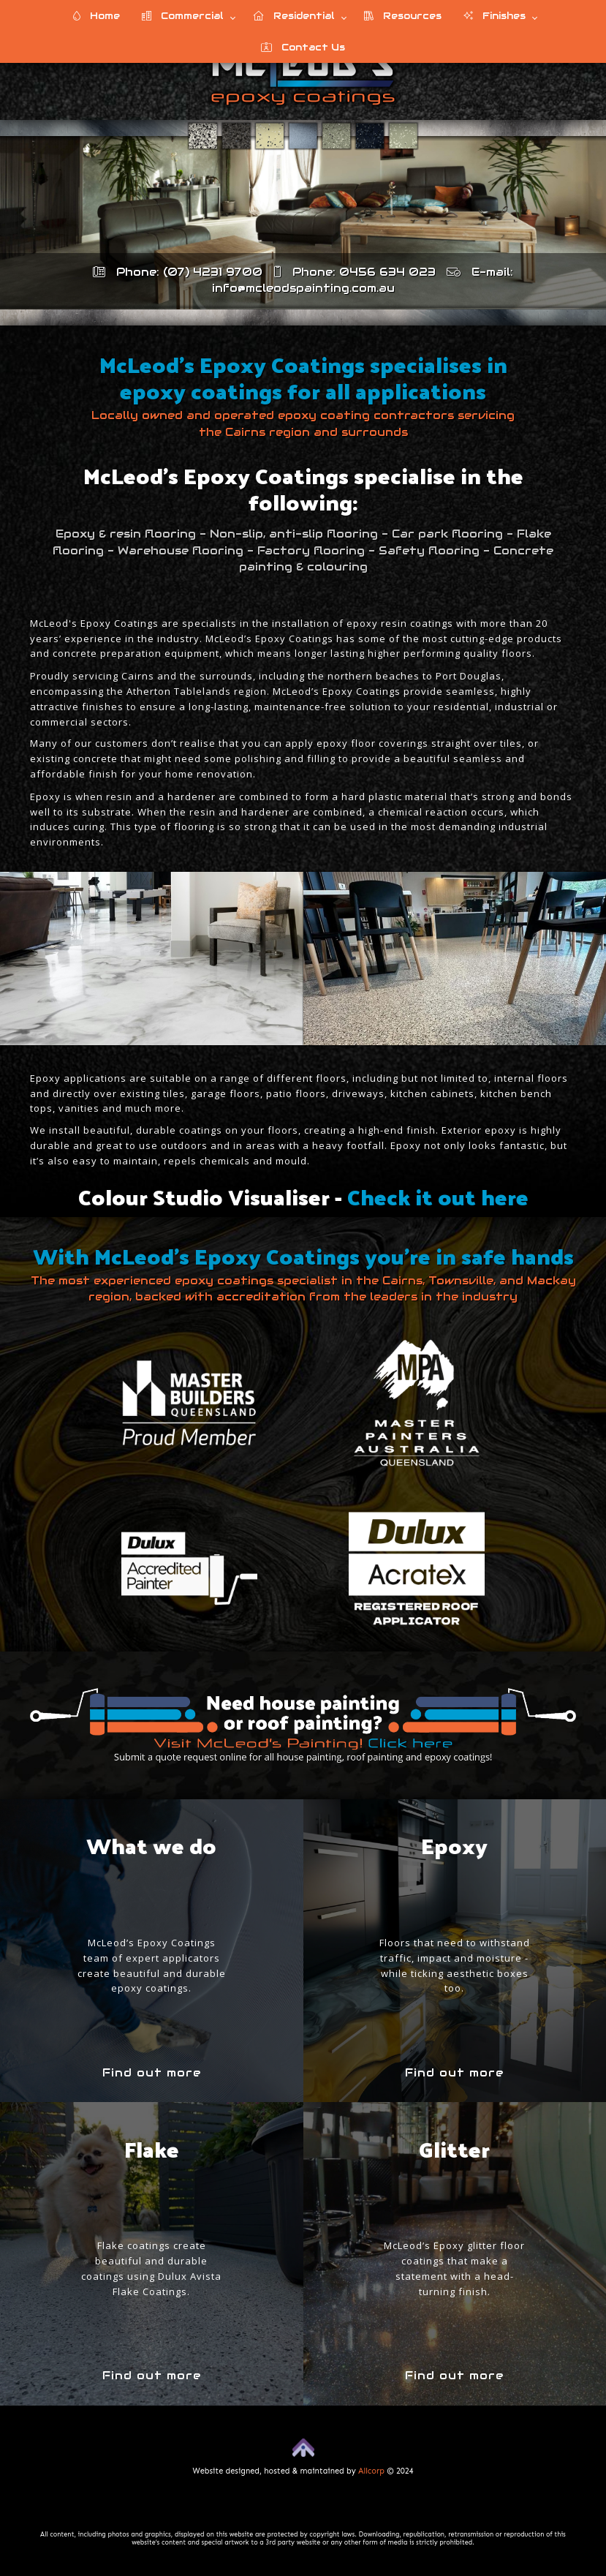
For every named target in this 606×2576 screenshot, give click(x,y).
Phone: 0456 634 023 (354, 272)
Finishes (494, 16)
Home (96, 16)
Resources (403, 16)
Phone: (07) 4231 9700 (177, 272)
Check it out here (438, 1196)
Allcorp (371, 2471)
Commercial (183, 16)
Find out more (151, 2072)
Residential (294, 16)
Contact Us (303, 47)
